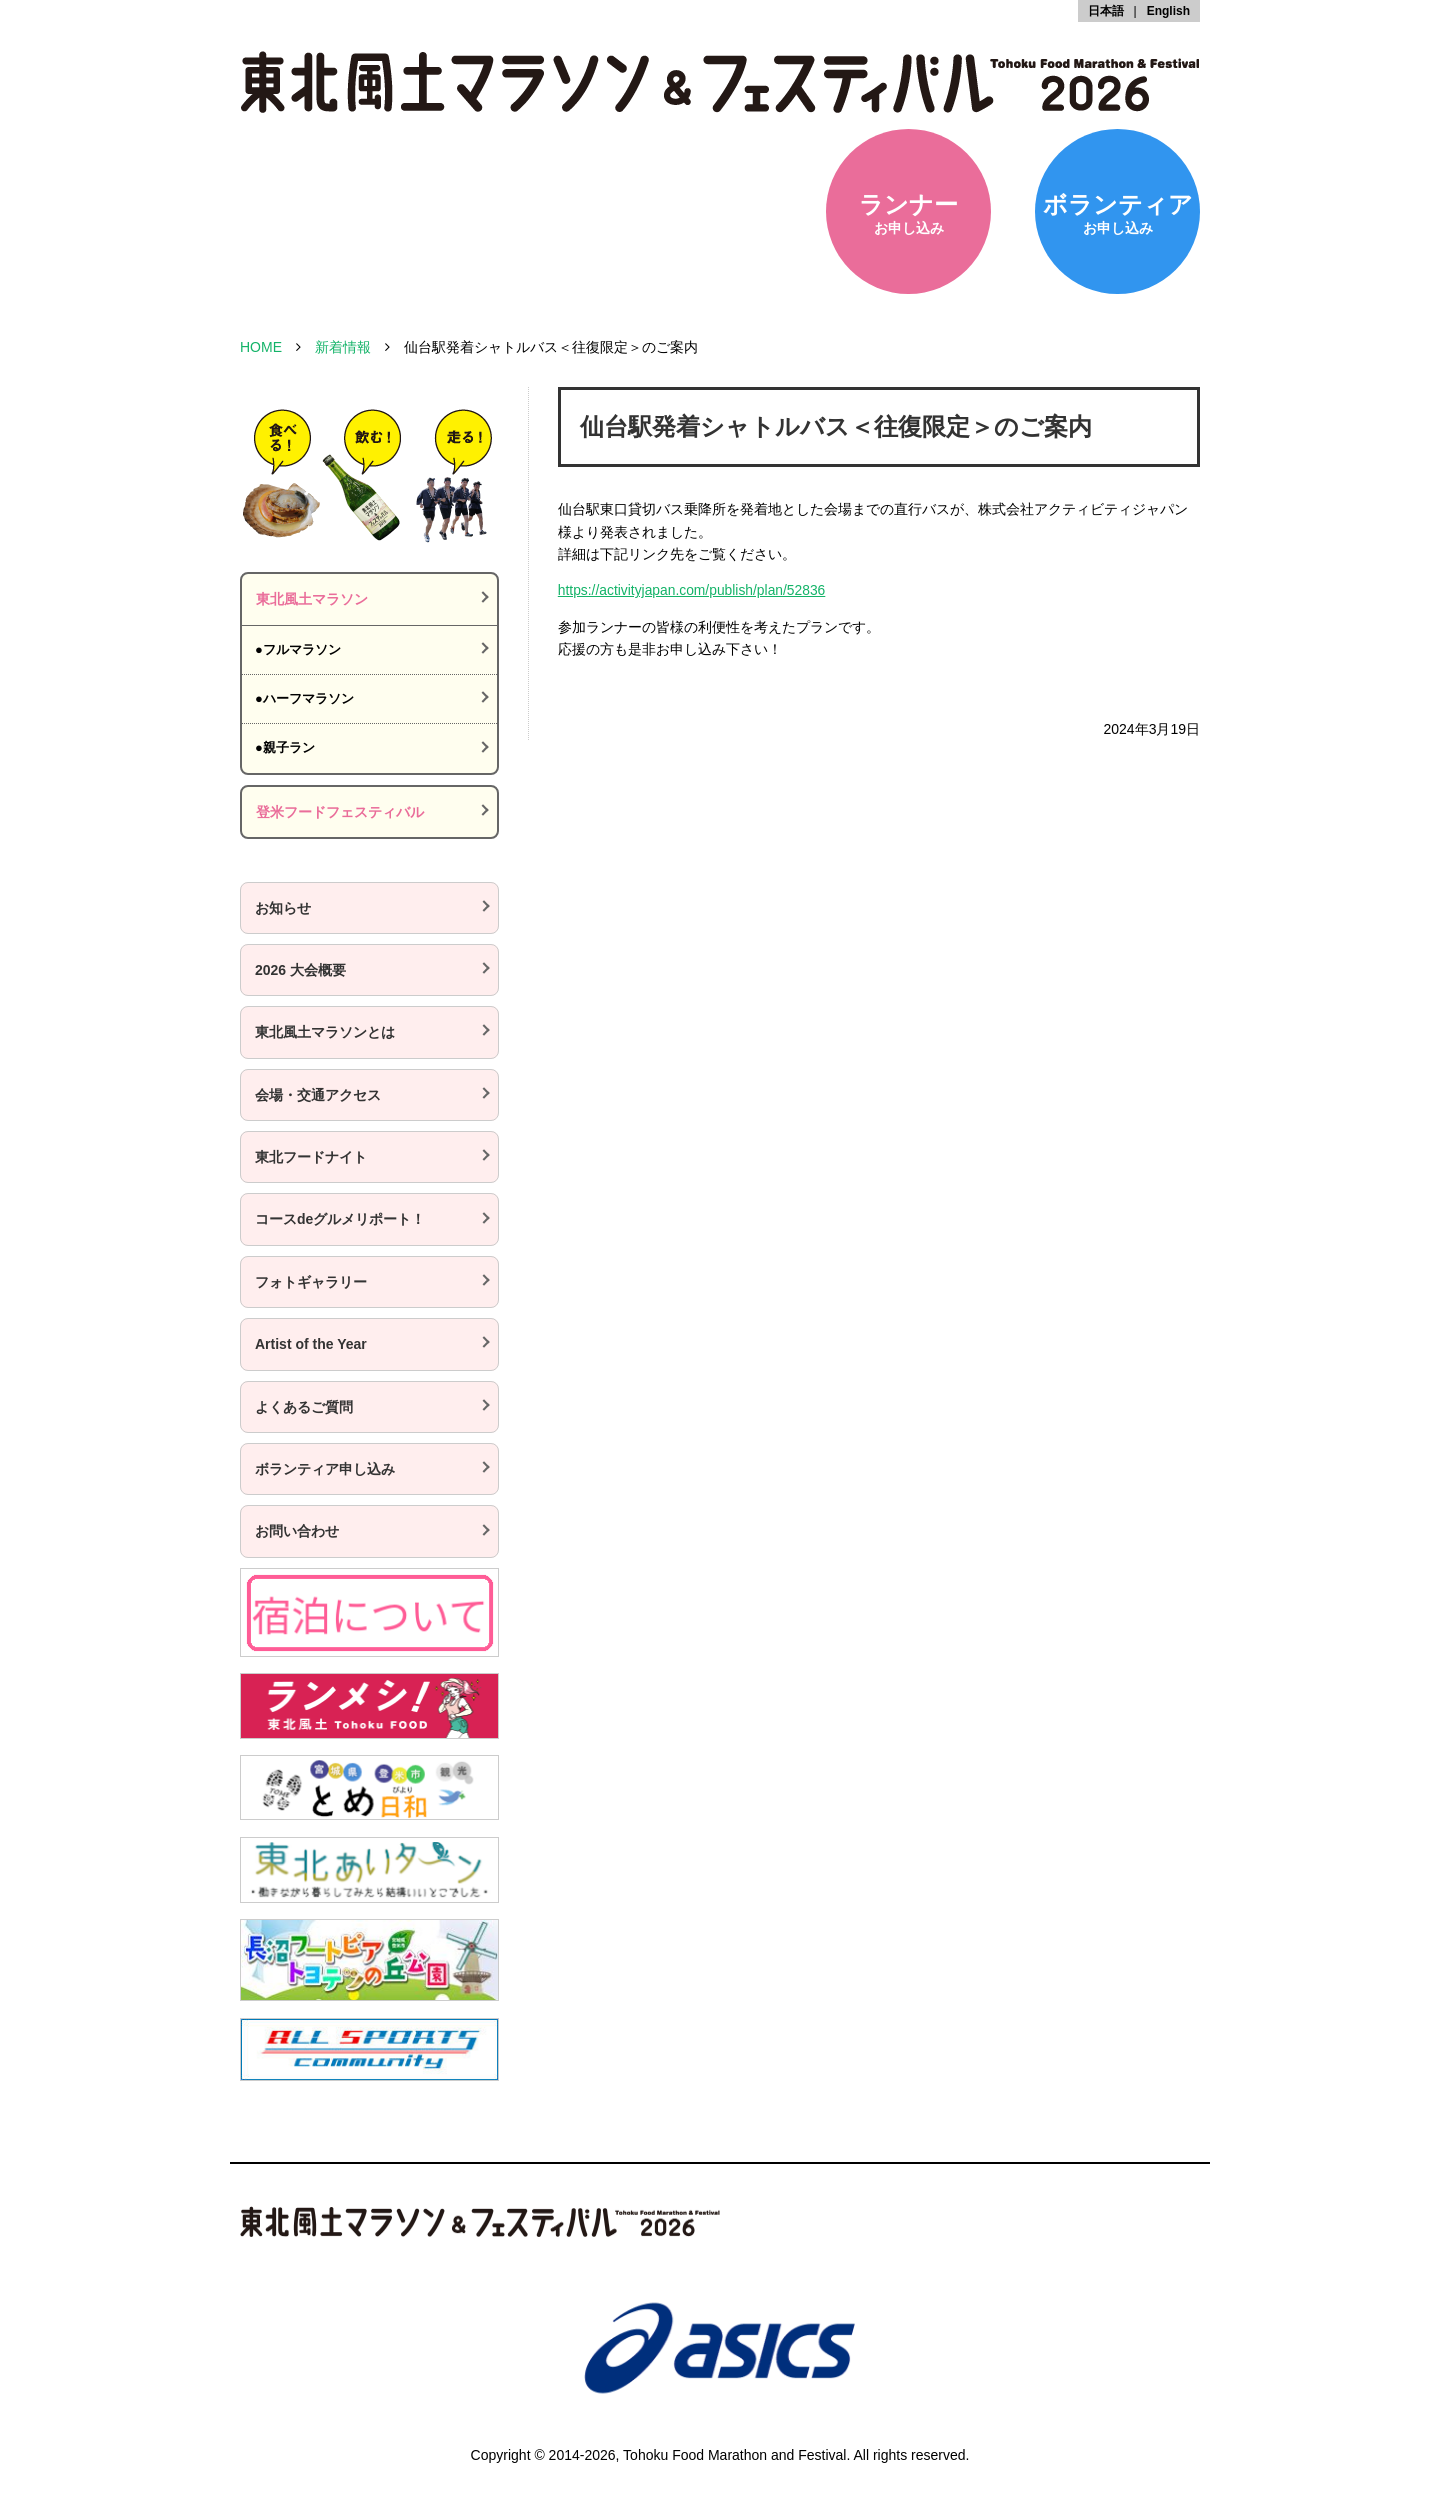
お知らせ (283, 908)
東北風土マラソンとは (325, 1032)
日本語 (1106, 11)
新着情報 (343, 347)
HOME (261, 347)
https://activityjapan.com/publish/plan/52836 (693, 590)
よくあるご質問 (304, 1407)
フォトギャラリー (311, 1282)
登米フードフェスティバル (340, 812)
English (1168, 11)
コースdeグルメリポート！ (340, 1219)
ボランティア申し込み (325, 1469)
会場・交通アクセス (318, 1095)
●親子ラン (285, 747)
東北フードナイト (311, 1157)
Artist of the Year (311, 1344)
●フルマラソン (298, 649)
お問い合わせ (297, 1531)
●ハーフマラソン (304, 698)
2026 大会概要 (300, 970)
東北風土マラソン (312, 599)
